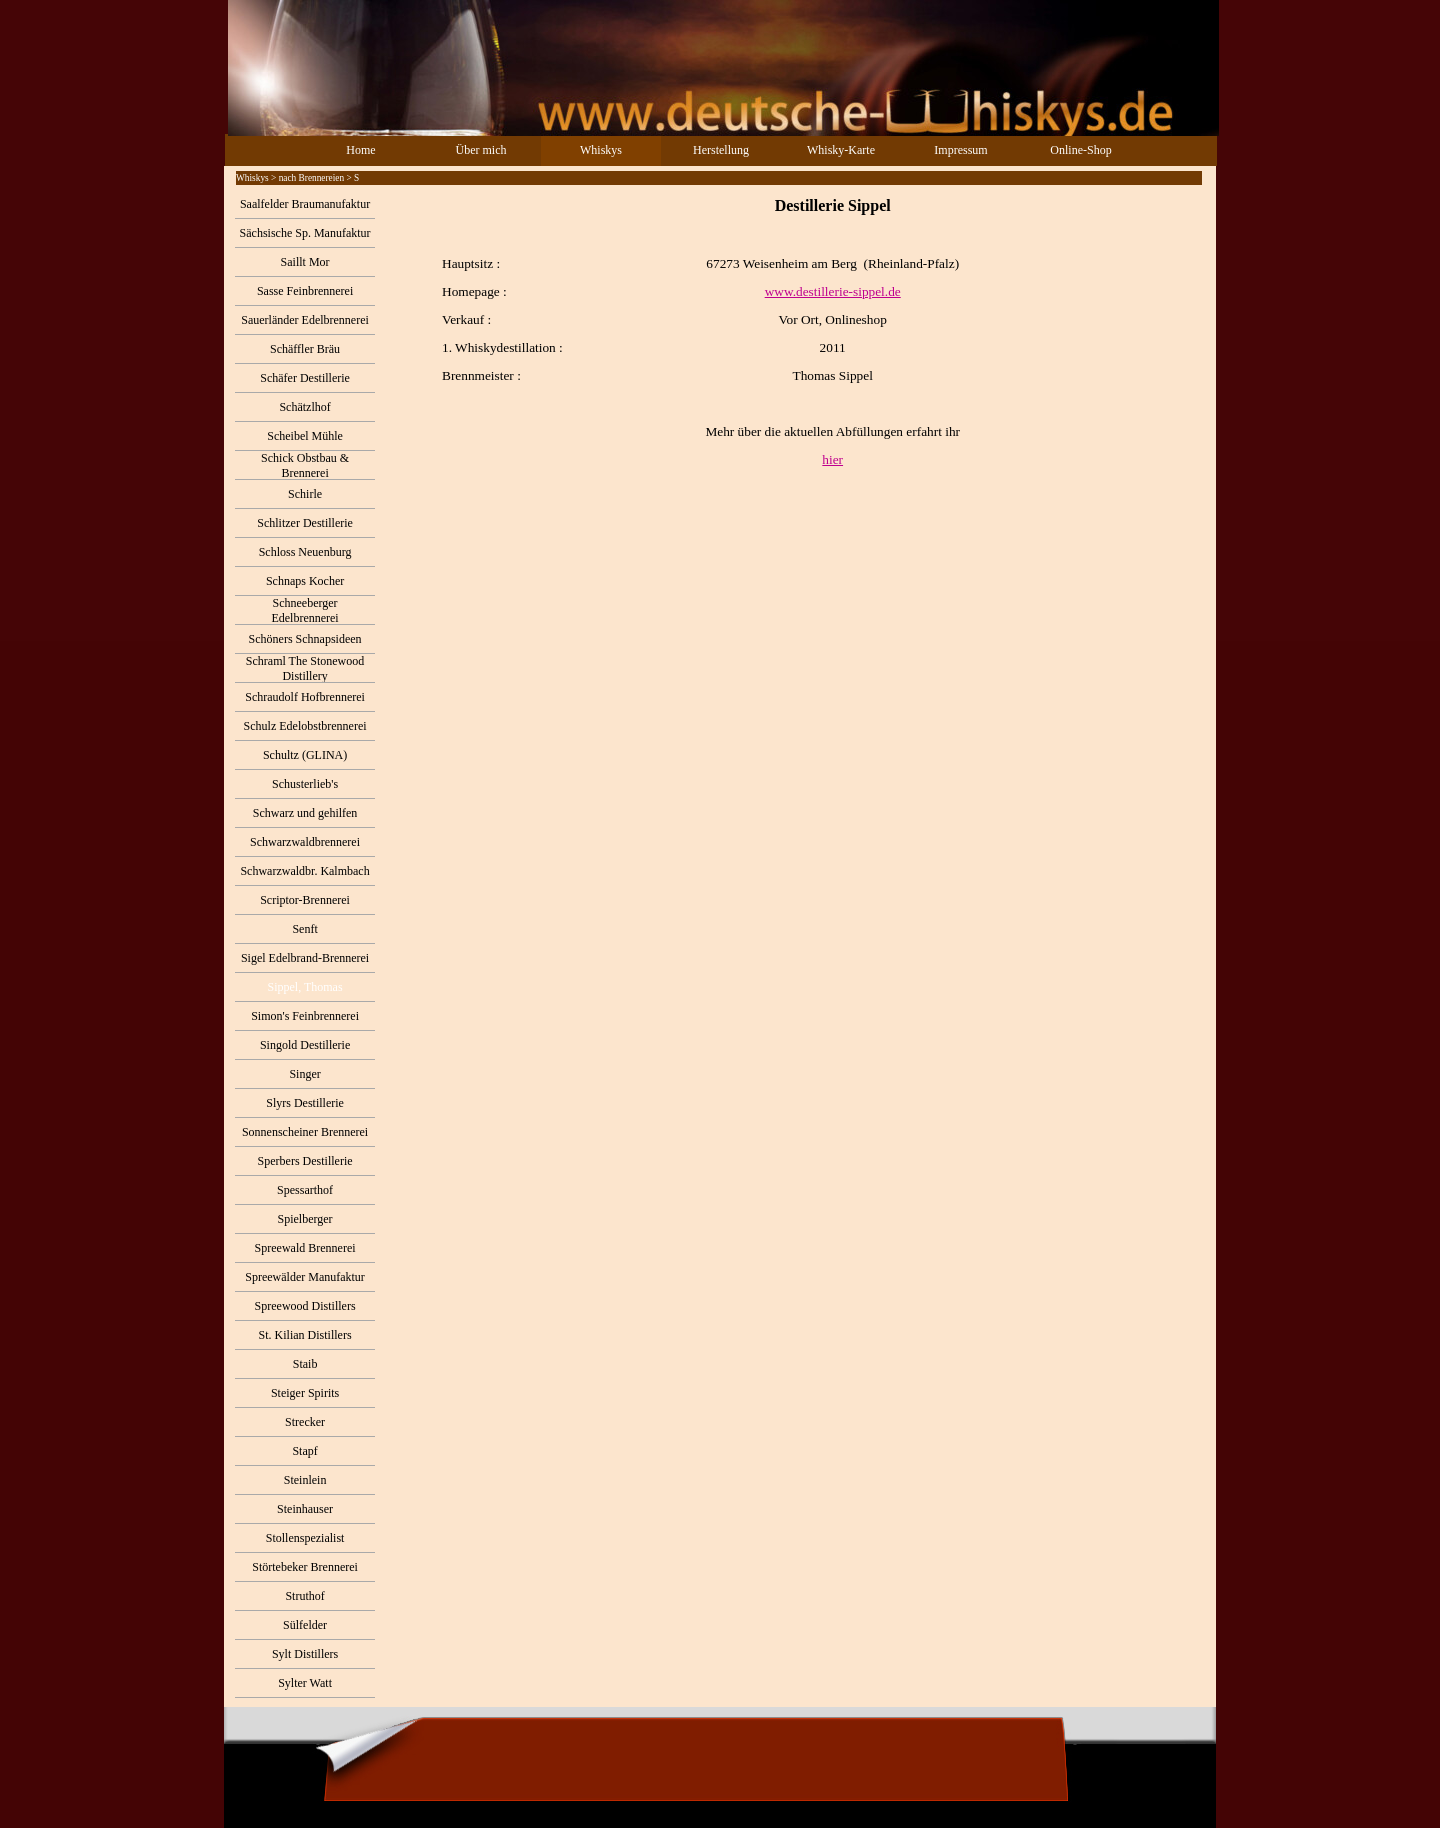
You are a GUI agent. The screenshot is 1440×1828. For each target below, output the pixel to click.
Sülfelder (305, 1625)
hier (832, 459)
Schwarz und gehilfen (305, 813)
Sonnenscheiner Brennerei (305, 1132)
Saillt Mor (305, 262)
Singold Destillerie (305, 1045)
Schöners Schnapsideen (305, 639)
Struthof (304, 1596)
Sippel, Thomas (305, 987)
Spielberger (305, 1219)
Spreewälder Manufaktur (305, 1277)
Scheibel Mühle (305, 436)
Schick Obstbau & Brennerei (305, 465)
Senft (304, 929)
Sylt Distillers (305, 1654)
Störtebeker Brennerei (305, 1567)
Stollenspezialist (305, 1538)
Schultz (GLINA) (305, 755)
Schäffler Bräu (305, 349)
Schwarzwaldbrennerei (305, 842)
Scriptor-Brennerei (305, 900)
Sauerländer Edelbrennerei (305, 320)
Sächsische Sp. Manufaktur (305, 233)
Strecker (305, 1422)
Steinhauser (305, 1509)
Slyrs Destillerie (305, 1103)
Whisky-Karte (841, 150)
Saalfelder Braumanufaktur (305, 204)
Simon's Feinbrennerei (305, 1016)
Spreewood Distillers (305, 1306)
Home (360, 150)
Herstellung (721, 150)
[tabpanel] (795, 332)
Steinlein (305, 1480)
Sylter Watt (305, 1683)
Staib (305, 1364)
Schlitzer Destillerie (305, 523)
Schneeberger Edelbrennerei (304, 610)
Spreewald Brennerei (305, 1248)
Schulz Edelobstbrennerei (305, 726)
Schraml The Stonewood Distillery (305, 668)
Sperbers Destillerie (305, 1161)
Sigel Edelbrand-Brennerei (305, 958)
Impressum (960, 150)
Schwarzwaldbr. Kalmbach (304, 871)
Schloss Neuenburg (305, 552)
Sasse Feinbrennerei (305, 291)
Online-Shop (1080, 150)
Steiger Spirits (305, 1393)
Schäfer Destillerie (305, 378)
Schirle (305, 494)
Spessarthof (305, 1190)
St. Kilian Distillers (305, 1335)
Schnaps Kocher (305, 581)
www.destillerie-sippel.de (833, 291)
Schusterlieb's (305, 784)
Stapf (304, 1451)
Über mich (481, 150)
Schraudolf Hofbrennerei (305, 697)
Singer (304, 1074)
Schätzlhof (304, 407)
